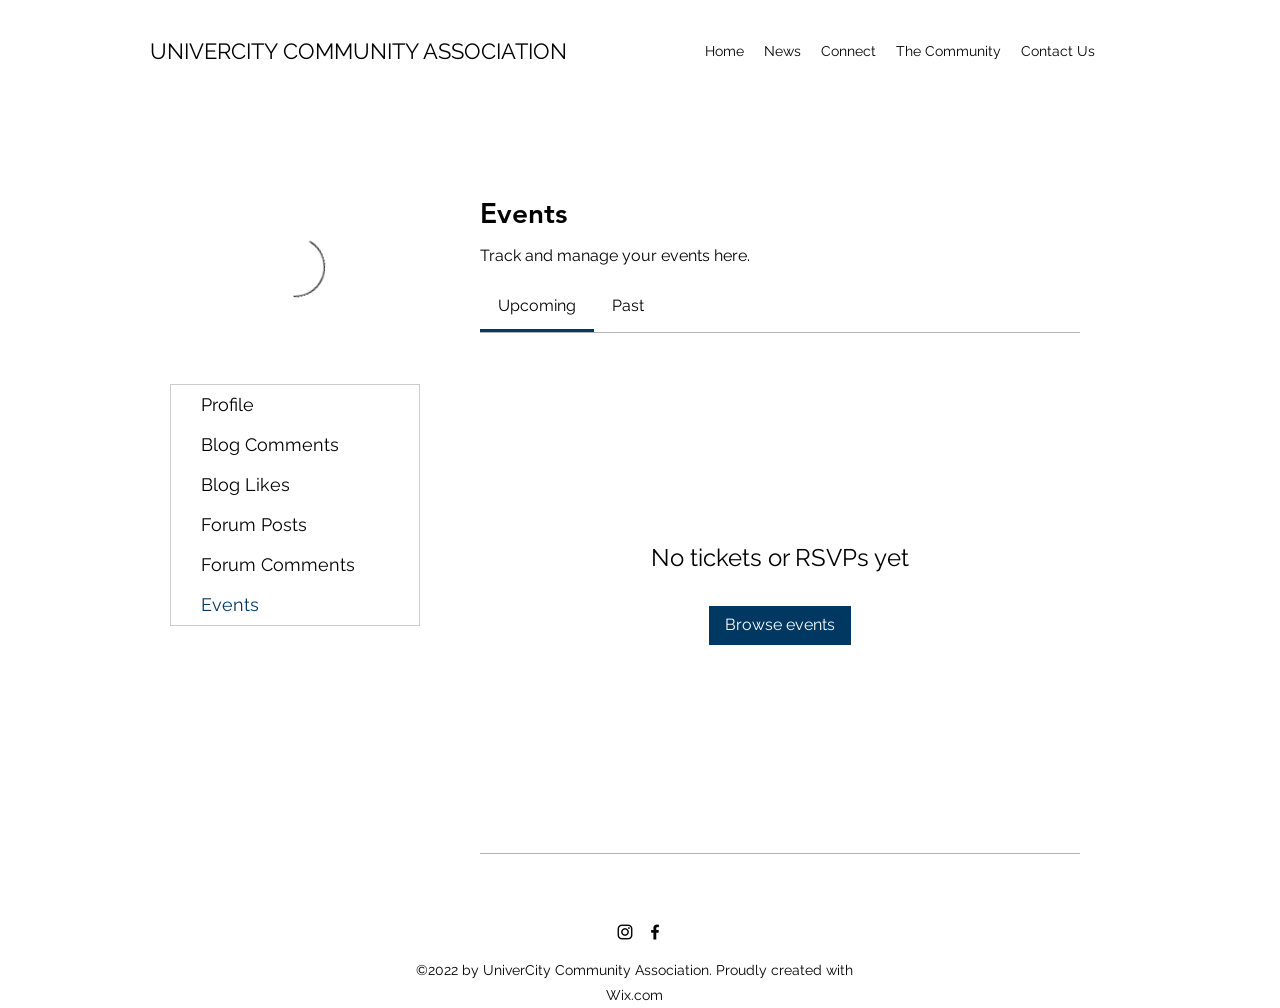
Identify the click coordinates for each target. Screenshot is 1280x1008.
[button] (948, 51)
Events (230, 604)
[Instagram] (625, 932)
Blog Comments (270, 444)
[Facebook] (655, 932)
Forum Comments (278, 564)
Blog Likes (245, 484)
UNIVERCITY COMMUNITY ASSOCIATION (358, 51)
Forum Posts (254, 524)
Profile (227, 404)
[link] (537, 305)
